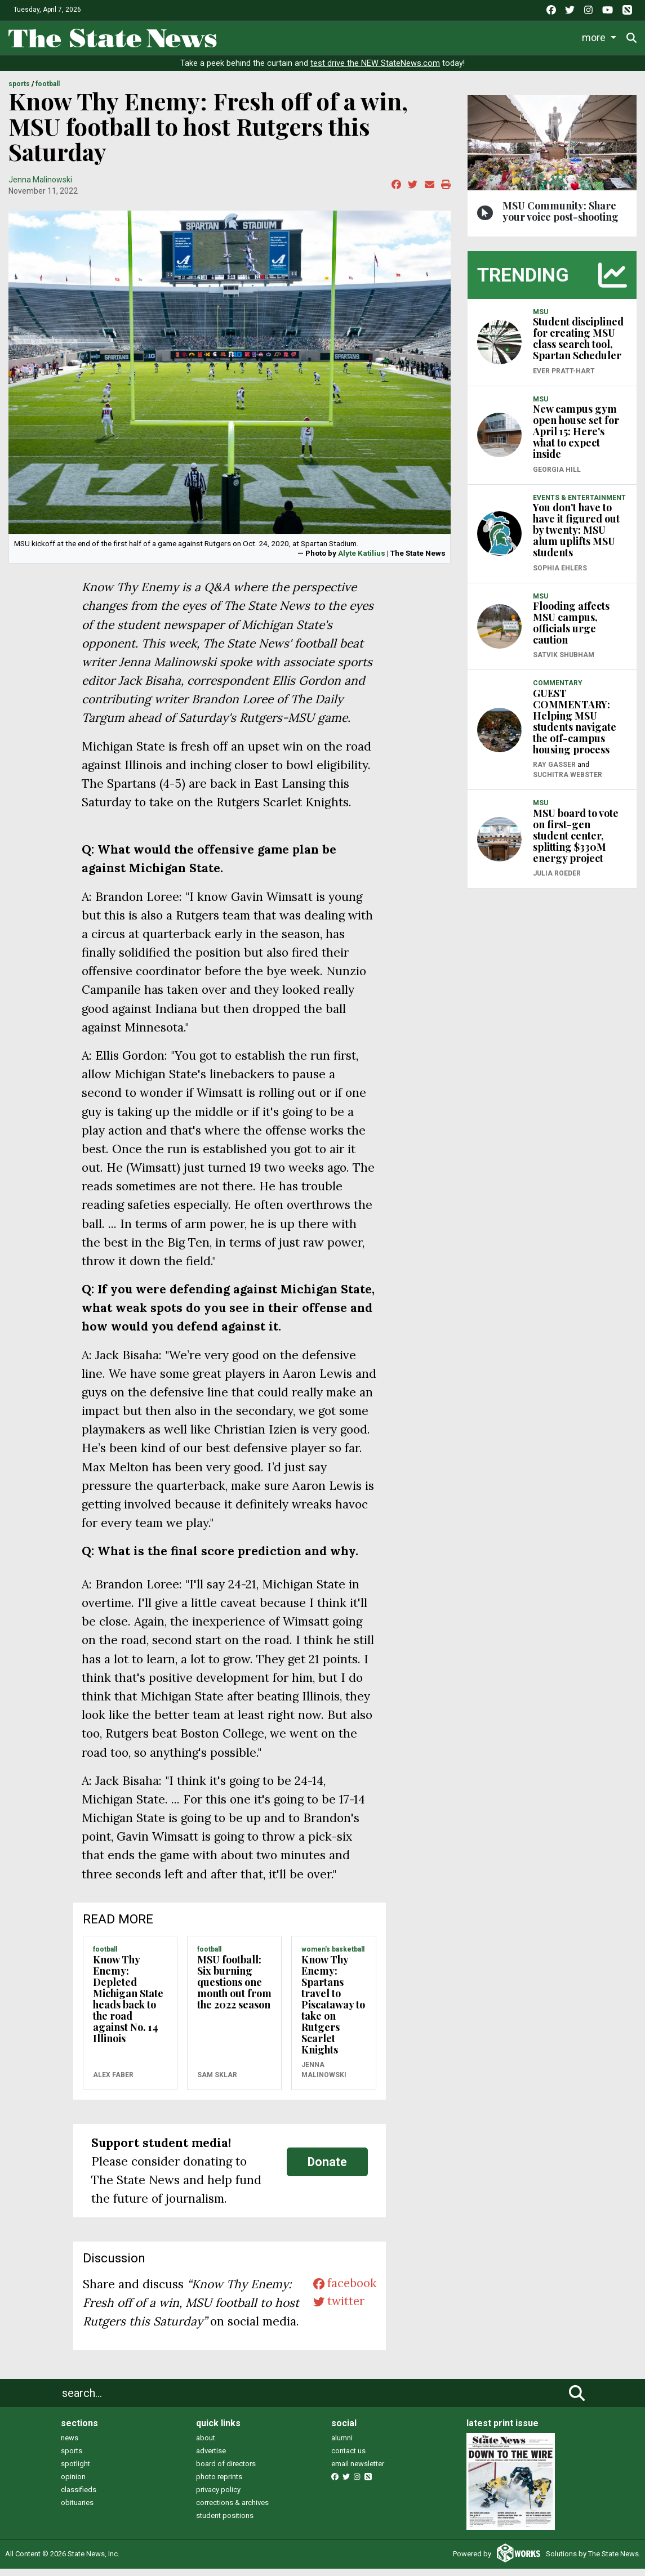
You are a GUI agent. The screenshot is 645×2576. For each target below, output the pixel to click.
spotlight (75, 2471)
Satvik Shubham (563, 663)
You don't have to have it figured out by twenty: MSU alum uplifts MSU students (576, 537)
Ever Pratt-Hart (564, 378)
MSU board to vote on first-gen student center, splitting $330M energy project (576, 843)
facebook (343, 2292)
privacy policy (218, 2497)
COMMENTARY (557, 691)
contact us (348, 2458)
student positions (224, 2523)
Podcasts (545, 36)
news (69, 2445)
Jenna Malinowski (40, 186)
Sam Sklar (217, 2083)
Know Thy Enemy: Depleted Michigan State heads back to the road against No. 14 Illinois (128, 2006)
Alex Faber (113, 2083)
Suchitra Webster (567, 783)
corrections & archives (232, 2510)
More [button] (594, 36)
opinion (73, 2484)
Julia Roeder (557, 881)
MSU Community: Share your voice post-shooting (560, 218)
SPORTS (19, 92)
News (242, 36)
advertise (211, 2458)
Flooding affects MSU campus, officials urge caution (571, 630)
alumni (342, 2445)
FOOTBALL (47, 92)
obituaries (77, 2510)
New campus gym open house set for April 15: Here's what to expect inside (576, 439)
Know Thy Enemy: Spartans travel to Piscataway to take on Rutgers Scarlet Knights (333, 2012)
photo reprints (219, 2484)
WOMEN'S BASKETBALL (332, 1957)
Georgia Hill (557, 477)
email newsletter (357, 2471)
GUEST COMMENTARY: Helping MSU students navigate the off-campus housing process (574, 729)
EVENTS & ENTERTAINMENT (579, 505)
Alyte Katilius (361, 560)
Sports (329, 36)
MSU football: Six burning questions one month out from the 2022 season (234, 1989)
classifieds (78, 2497)
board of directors (226, 2471)
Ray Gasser (554, 772)
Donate (327, 2169)
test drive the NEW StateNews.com (375, 71)
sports (71, 2458)
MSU (540, 319)
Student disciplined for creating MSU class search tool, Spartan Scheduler (578, 346)
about (205, 2445)
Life (285, 36)
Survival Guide (398, 36)
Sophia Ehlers (560, 575)
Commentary (472, 36)
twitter (337, 2310)
